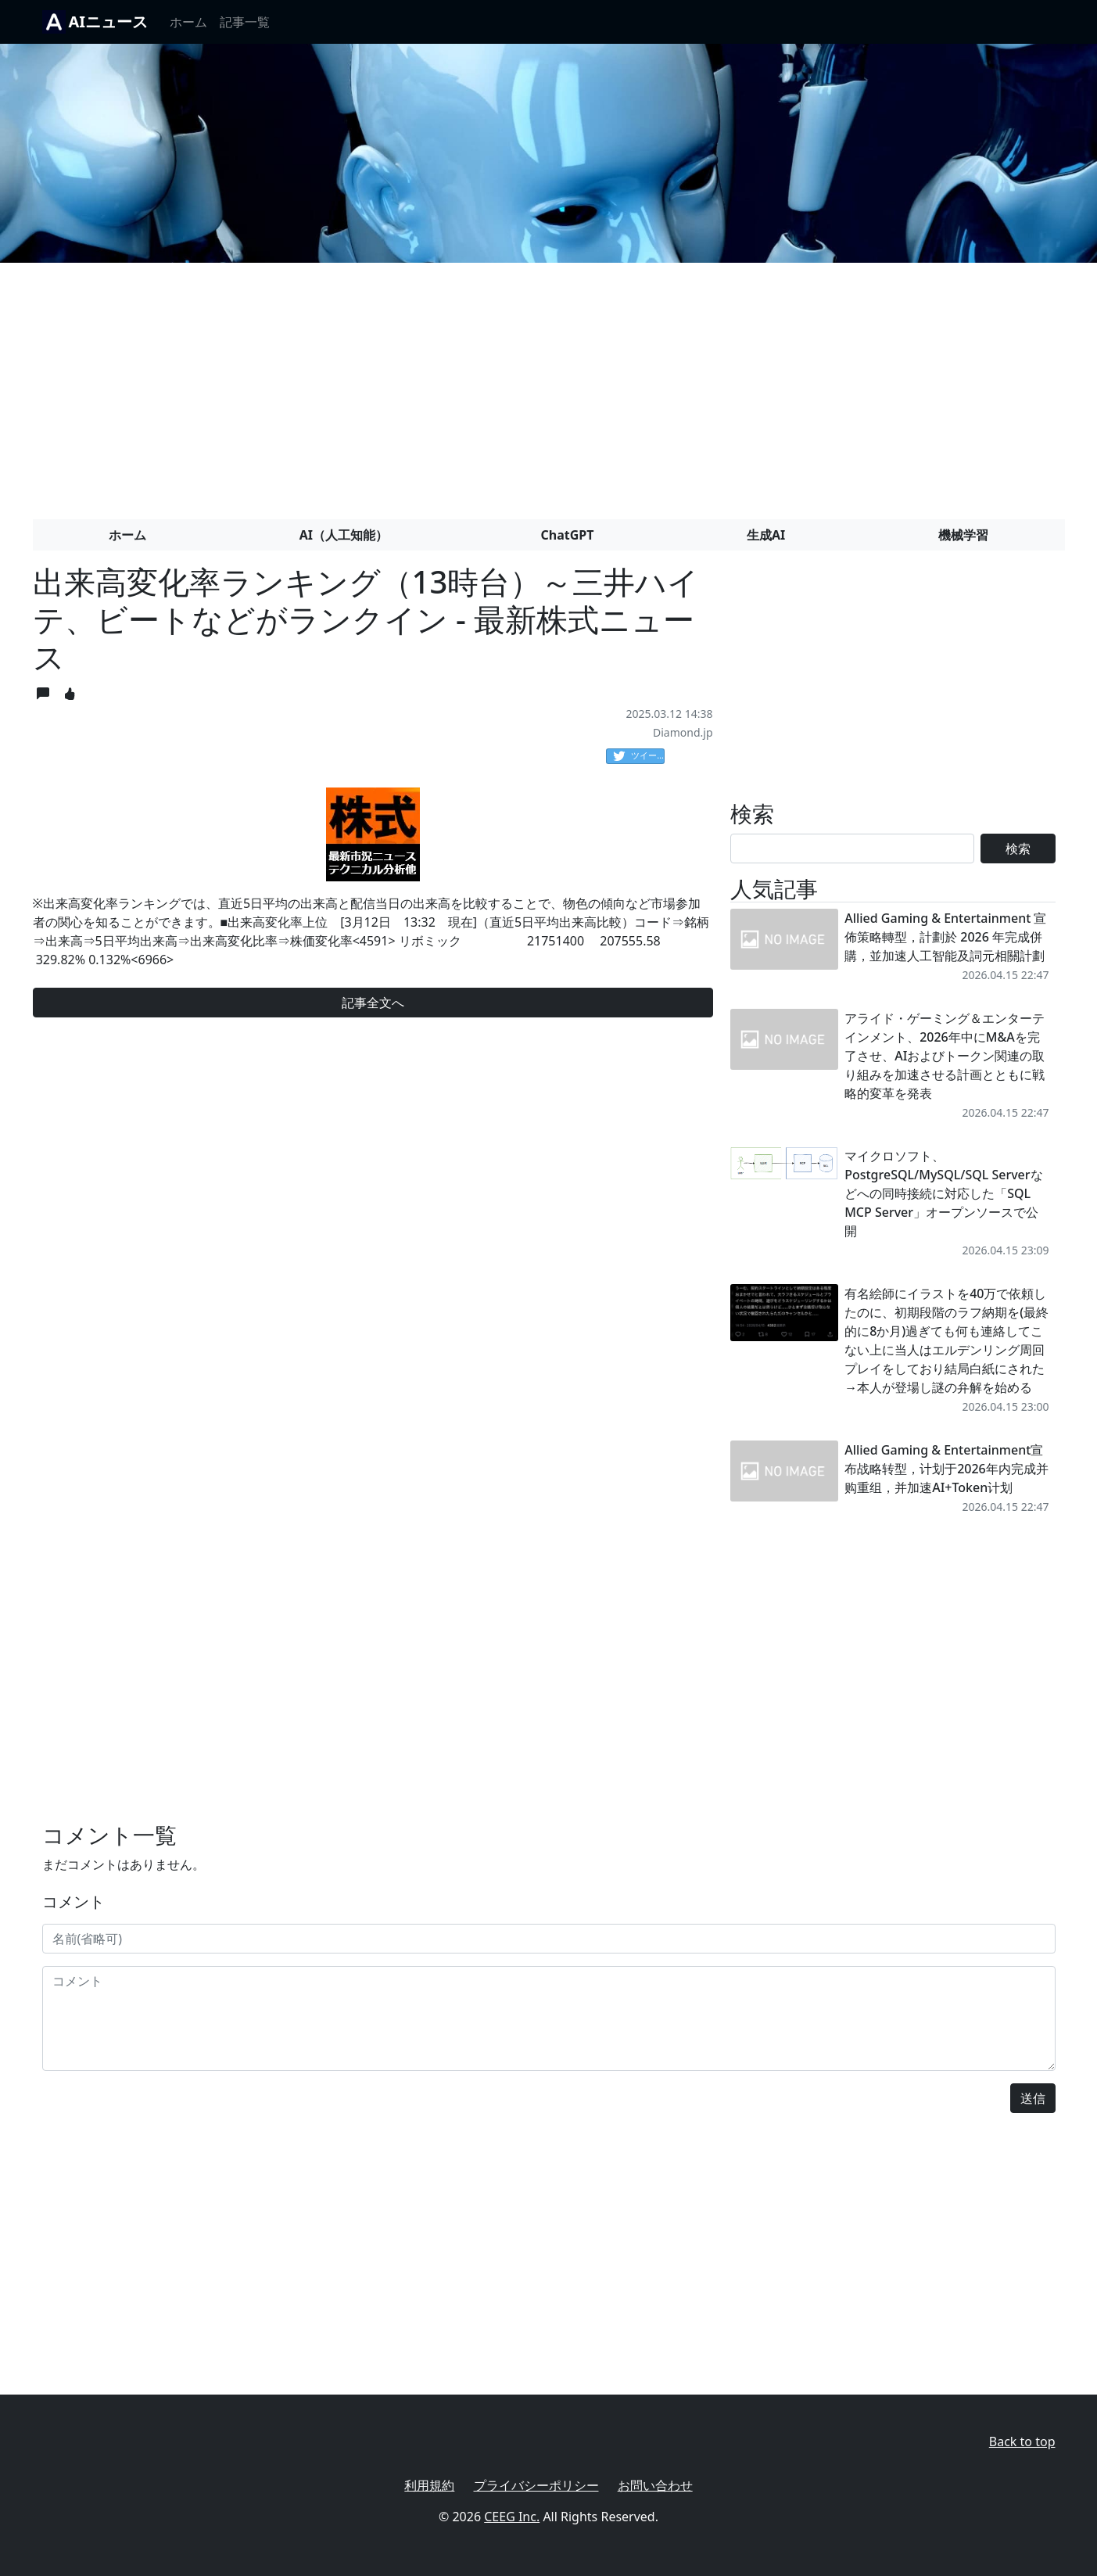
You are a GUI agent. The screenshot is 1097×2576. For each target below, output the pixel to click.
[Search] (852, 848)
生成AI (766, 535)
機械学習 (963, 535)
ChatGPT (567, 535)
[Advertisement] (549, 384)
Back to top (1022, 2441)
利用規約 (429, 2485)
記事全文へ (373, 1002)
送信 (1032, 2098)
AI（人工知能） (343, 535)
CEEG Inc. (512, 2516)
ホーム (188, 21)
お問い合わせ (655, 2485)
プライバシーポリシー (536, 2485)
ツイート (639, 756)
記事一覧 (245, 21)
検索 (1018, 848)
